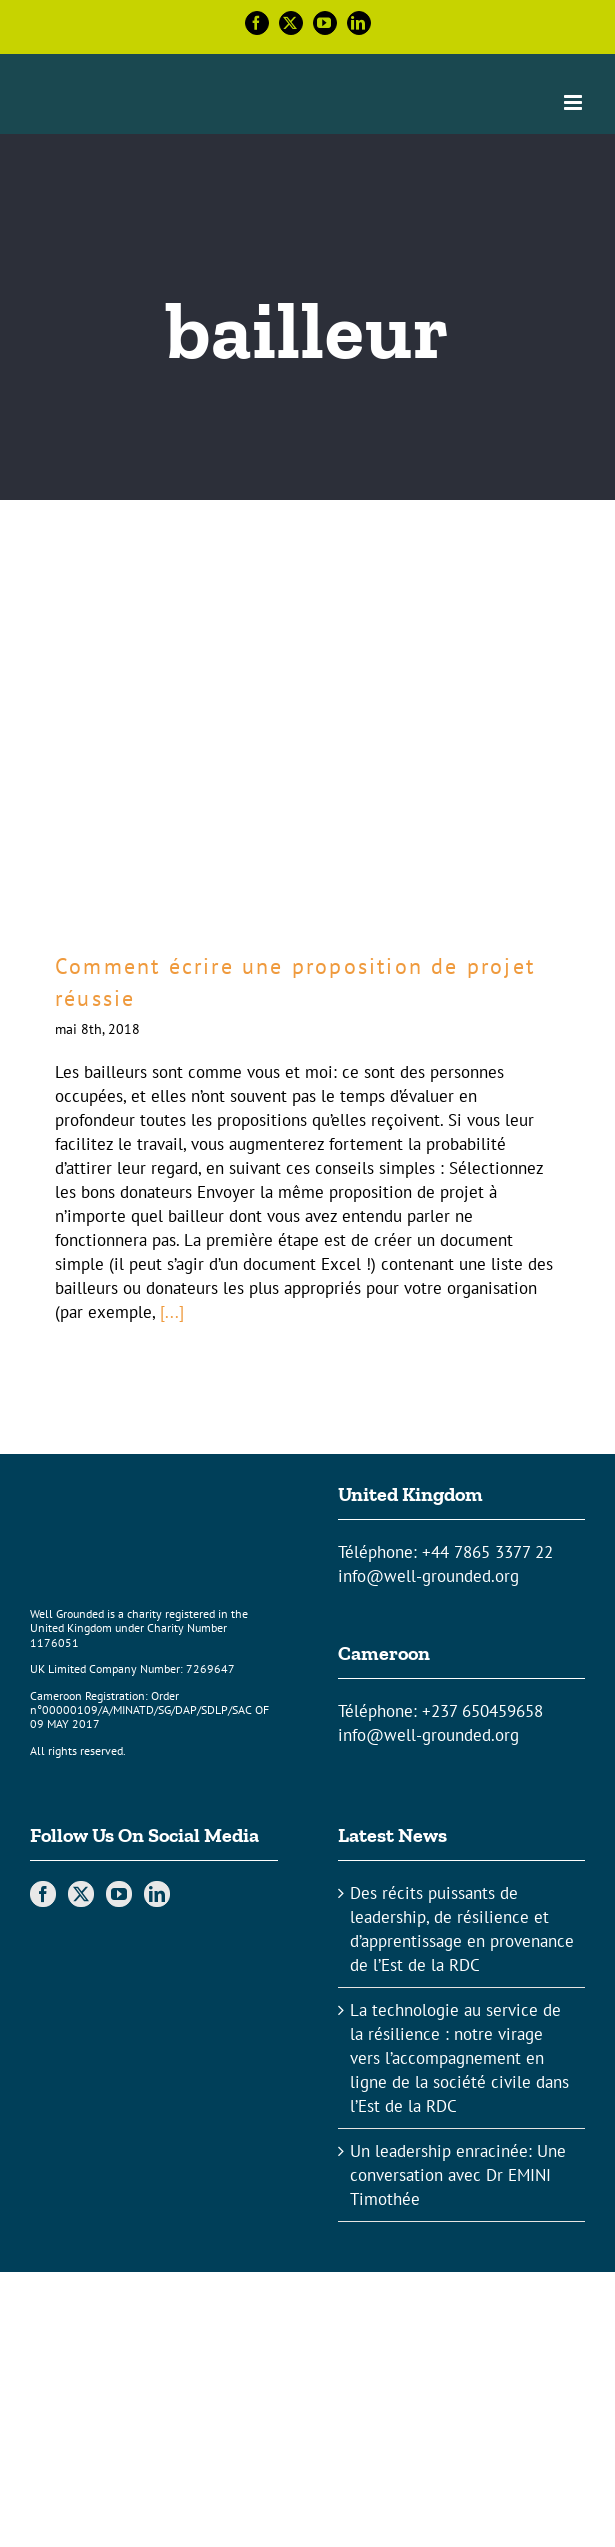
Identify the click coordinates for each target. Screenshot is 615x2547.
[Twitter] (81, 1894)
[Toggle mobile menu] (574, 102)
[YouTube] (119, 1894)
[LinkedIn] (157, 1894)
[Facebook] (43, 1894)
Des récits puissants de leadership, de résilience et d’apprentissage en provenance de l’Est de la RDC (462, 1929)
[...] (172, 1312)
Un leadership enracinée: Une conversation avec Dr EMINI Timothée (458, 2175)
